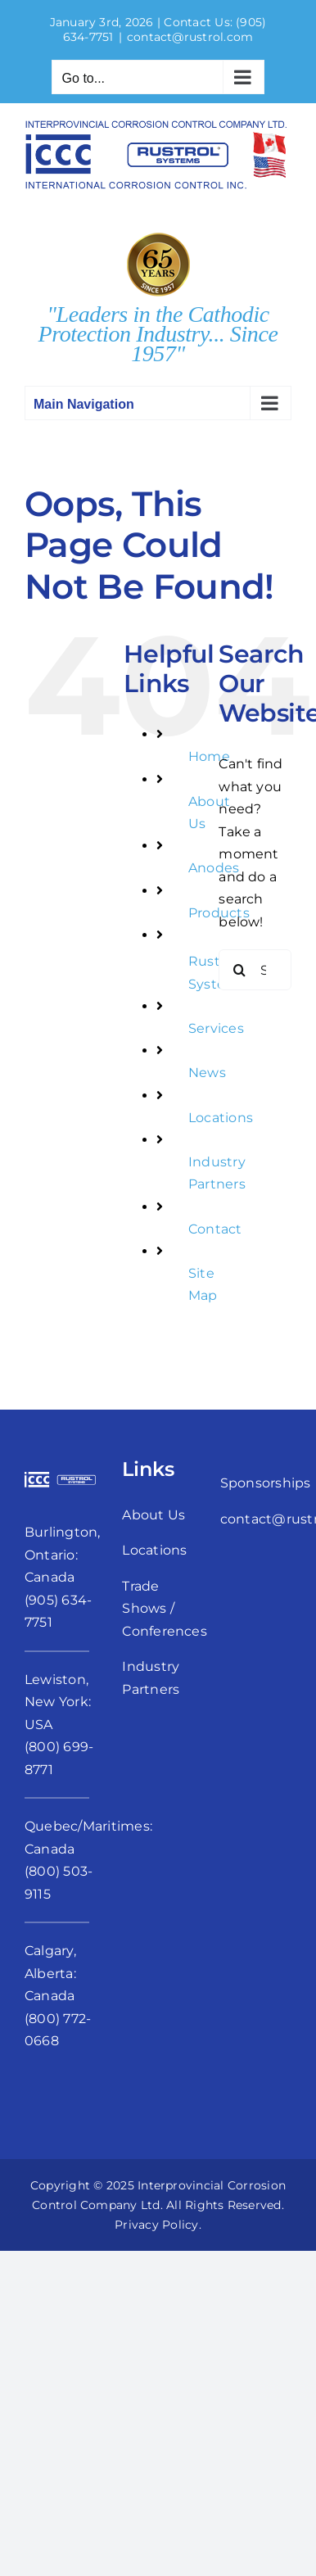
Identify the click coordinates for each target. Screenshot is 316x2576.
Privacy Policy (156, 2224)
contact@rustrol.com (190, 36)
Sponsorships (265, 1483)
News (207, 1072)
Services (216, 1028)
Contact (215, 1229)
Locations (220, 1117)
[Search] (239, 969)
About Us (153, 1515)
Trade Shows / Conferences (164, 1608)
